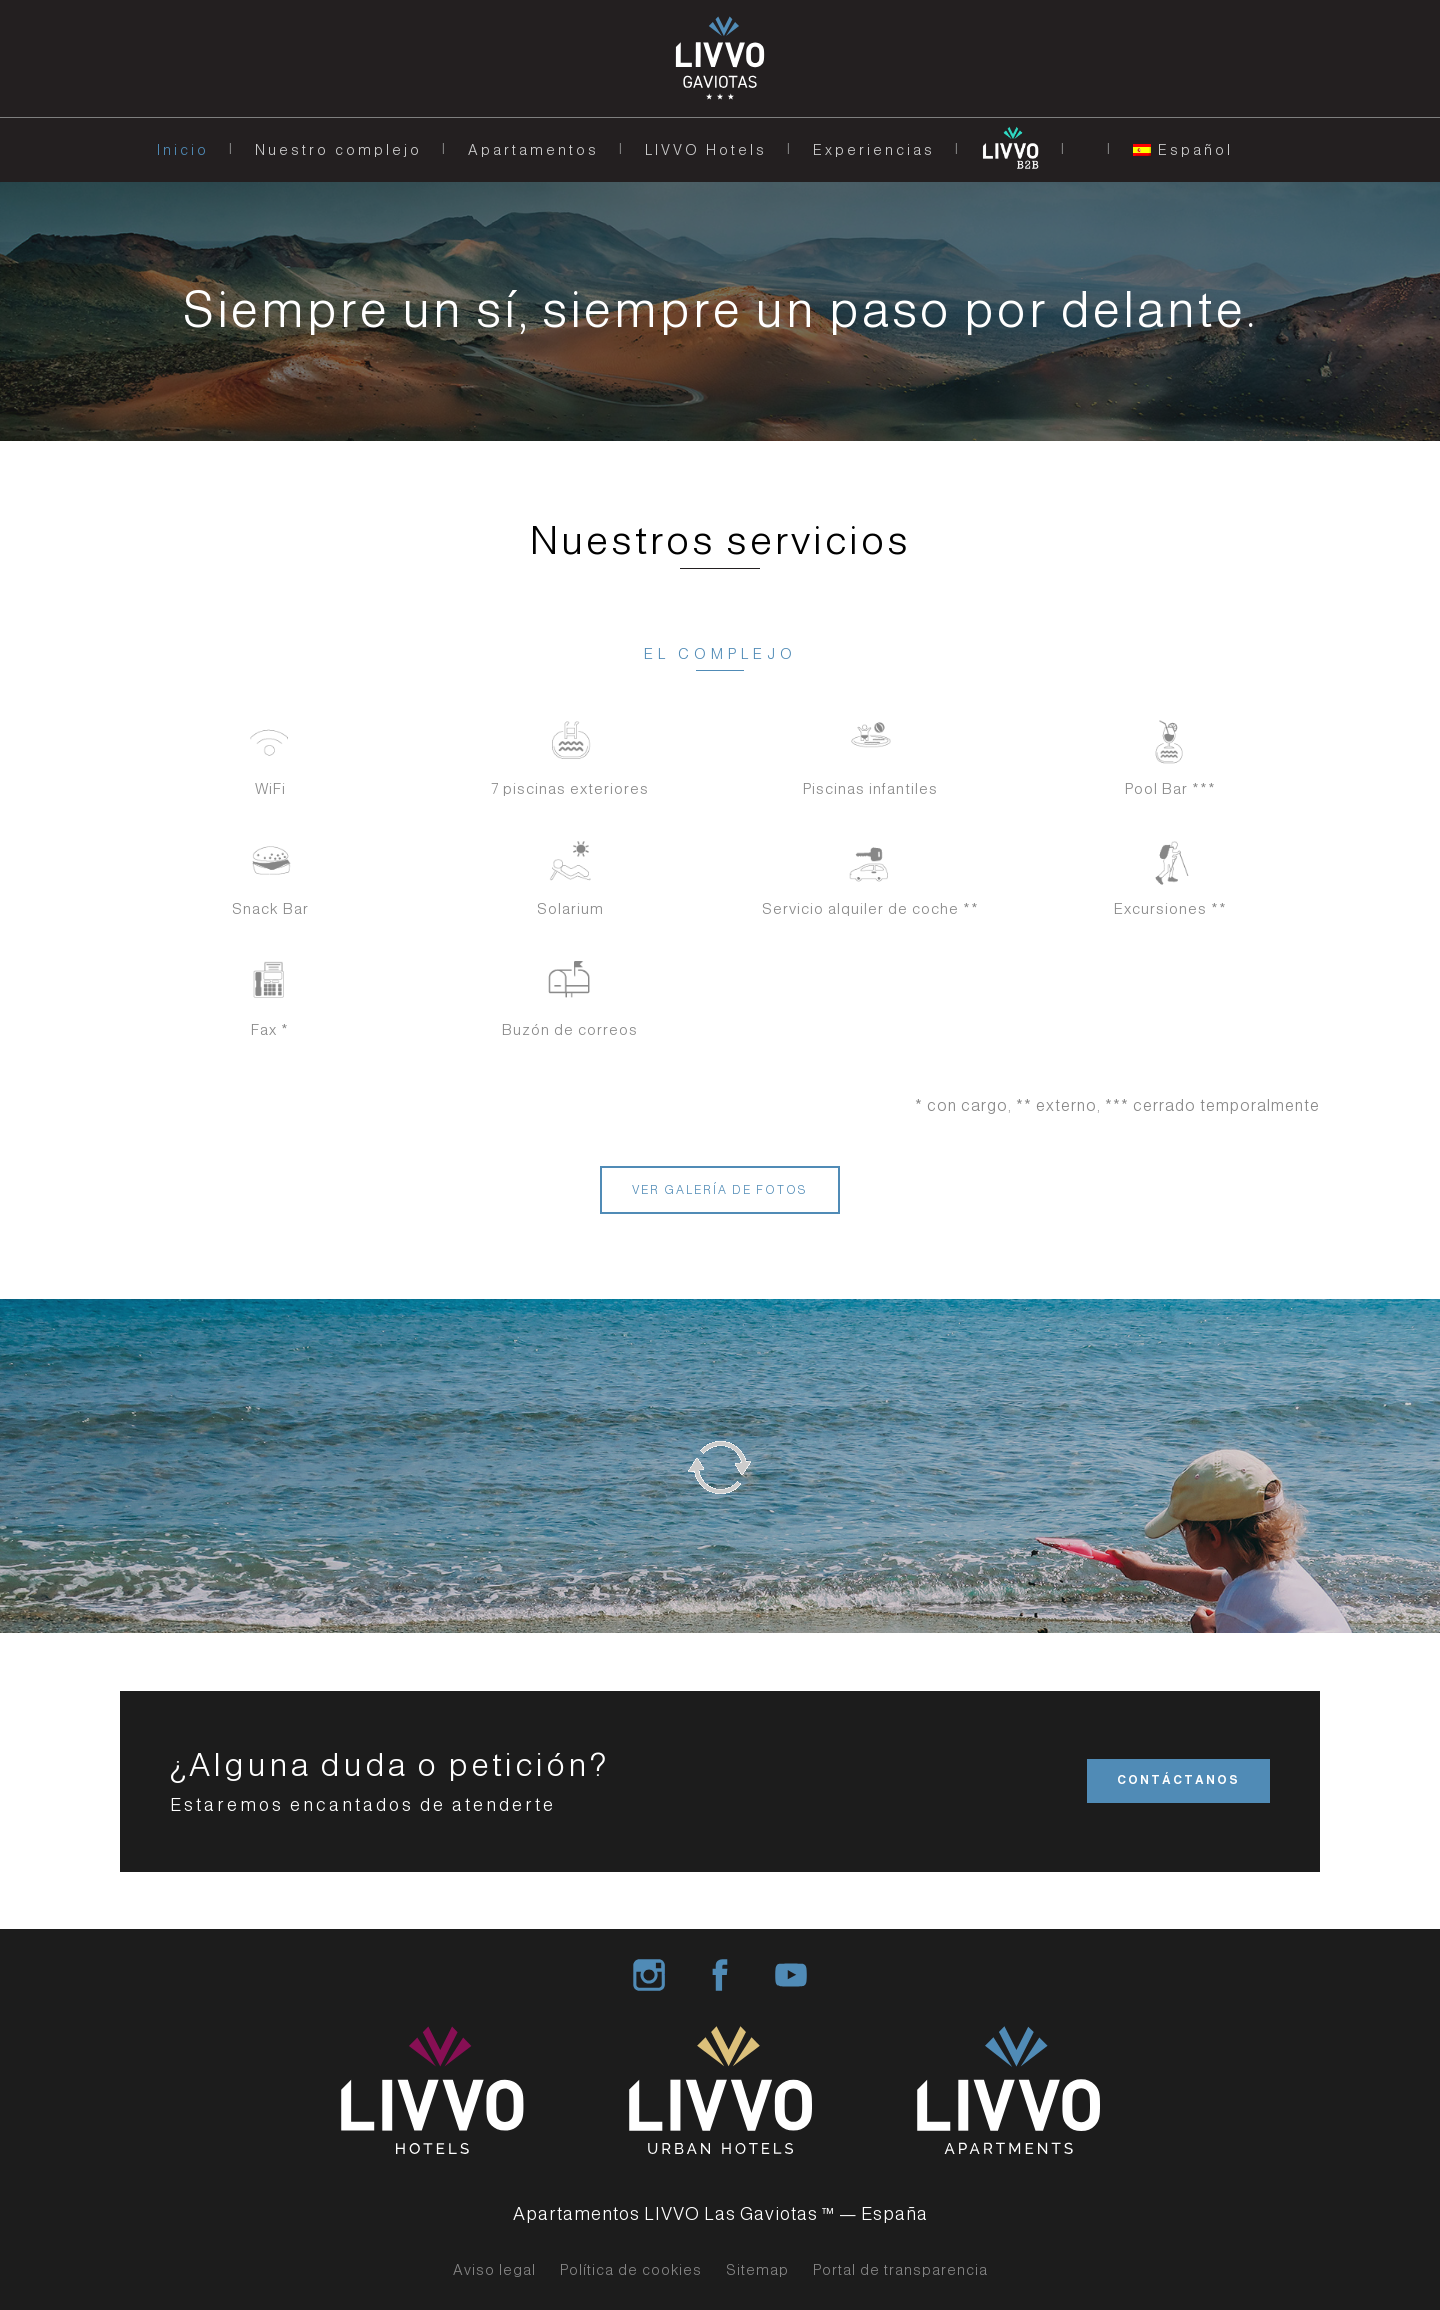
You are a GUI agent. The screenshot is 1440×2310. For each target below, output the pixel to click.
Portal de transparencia (900, 2270)
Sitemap (757, 2270)
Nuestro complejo (338, 150)
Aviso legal (494, 2270)
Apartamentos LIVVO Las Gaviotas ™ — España (720, 2214)
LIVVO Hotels (706, 150)
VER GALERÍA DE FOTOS (720, 1190)
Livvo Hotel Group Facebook (720, 1975)
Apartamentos (533, 150)
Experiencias (874, 150)
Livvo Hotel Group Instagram (649, 1975)
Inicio (183, 150)
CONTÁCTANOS (1178, 1780)
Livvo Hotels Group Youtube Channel (791, 1975)
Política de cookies (631, 2270)
